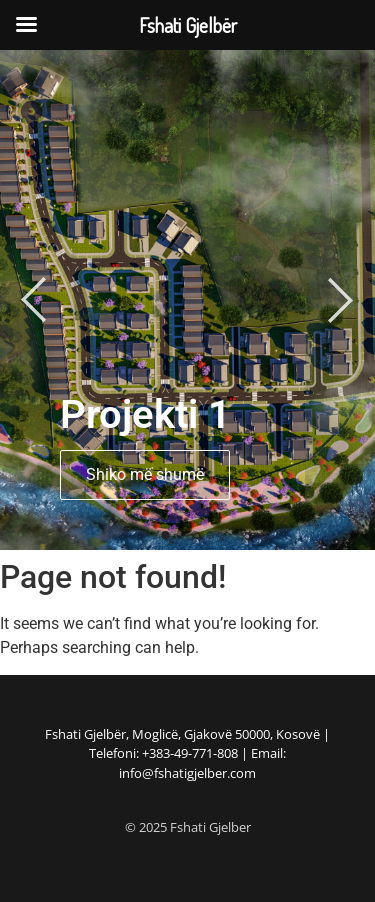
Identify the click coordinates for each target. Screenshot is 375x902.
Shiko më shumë (145, 474)
